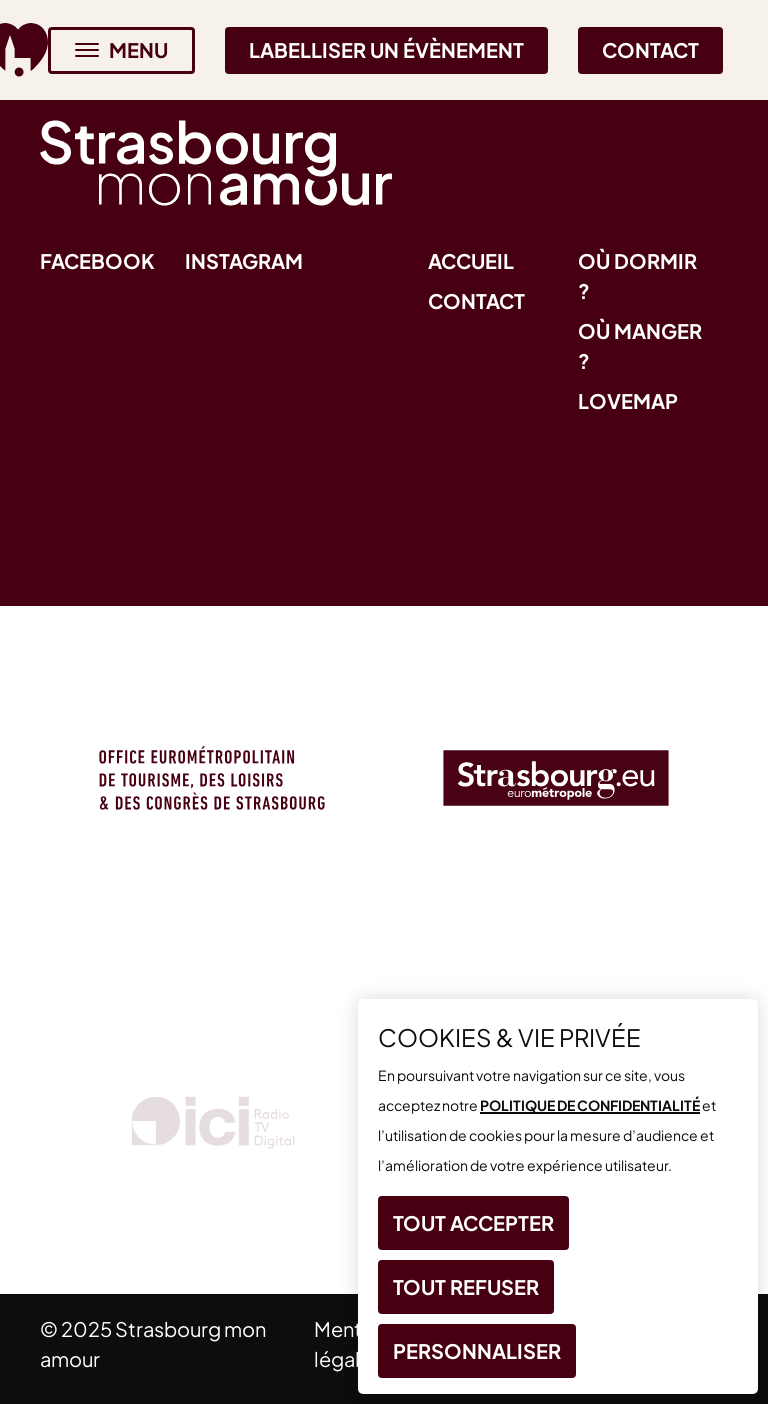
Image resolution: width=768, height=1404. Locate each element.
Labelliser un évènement (386, 49)
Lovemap (628, 400)
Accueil (471, 260)
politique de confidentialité (590, 1105)
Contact (650, 49)
